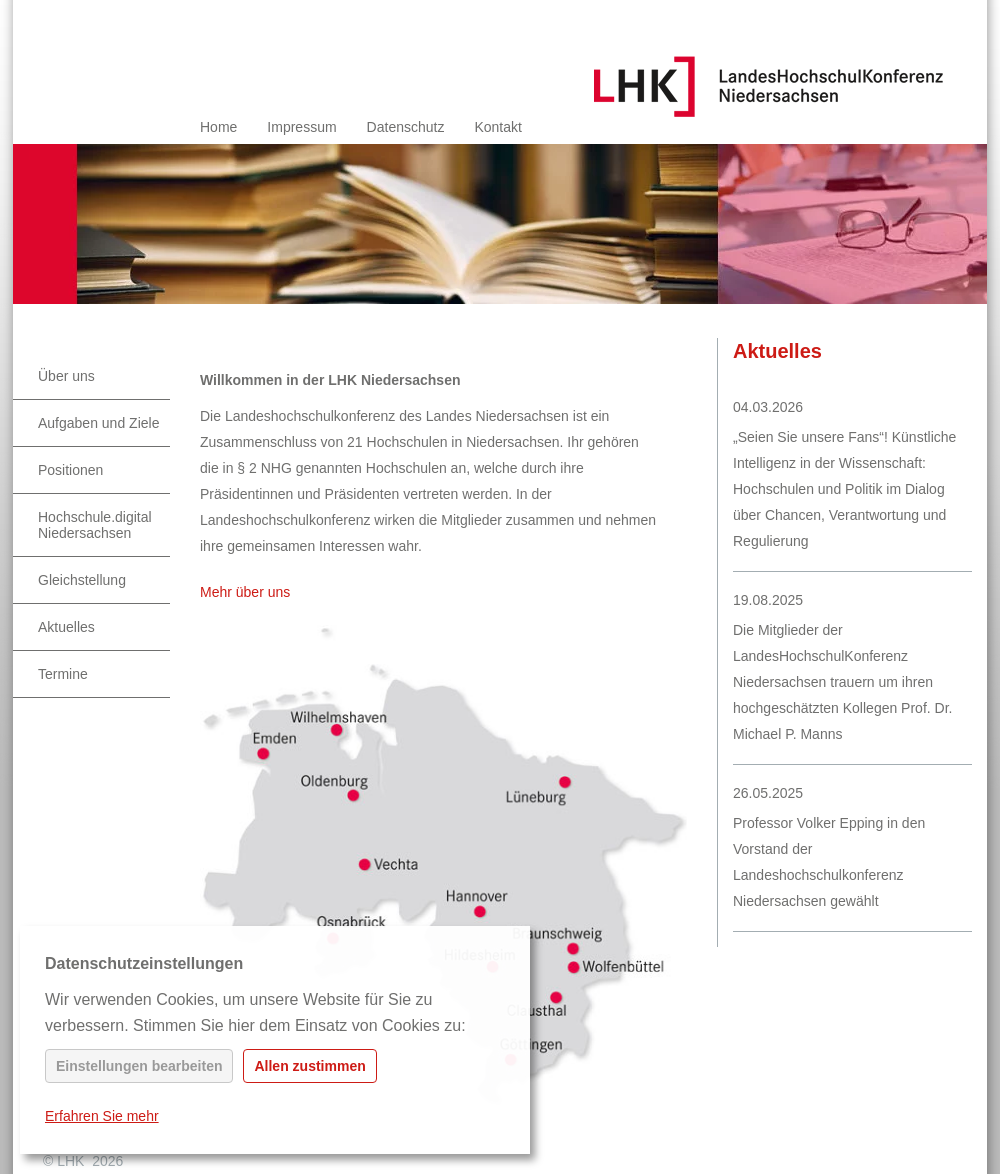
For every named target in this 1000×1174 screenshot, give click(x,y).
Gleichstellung (82, 580)
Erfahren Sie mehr (102, 1116)
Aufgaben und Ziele (98, 423)
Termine (63, 674)
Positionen (70, 470)
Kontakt (497, 127)
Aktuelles (66, 627)
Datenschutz (406, 127)
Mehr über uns (245, 592)
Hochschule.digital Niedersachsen (95, 525)
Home (218, 127)
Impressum (301, 127)
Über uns (66, 376)
